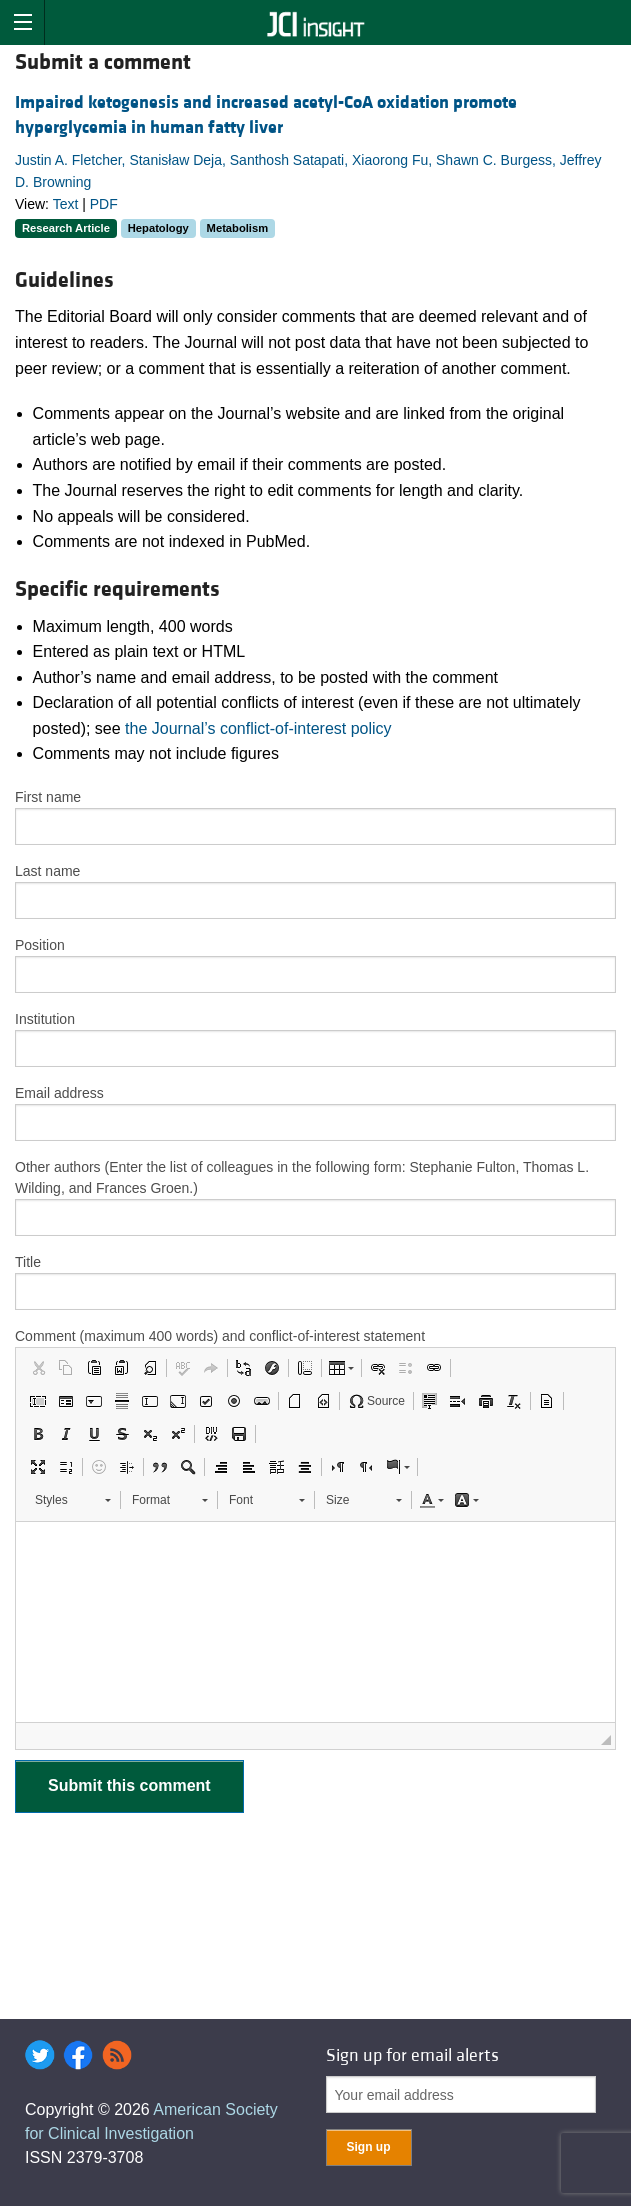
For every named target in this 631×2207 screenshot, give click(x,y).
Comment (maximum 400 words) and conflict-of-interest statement (220, 1336)
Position (40, 945)
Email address (59, 1093)
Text (66, 204)
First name (48, 797)
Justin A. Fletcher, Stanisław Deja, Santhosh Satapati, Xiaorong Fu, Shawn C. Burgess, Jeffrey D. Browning (308, 171)
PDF (104, 204)
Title (28, 1262)
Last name (47, 871)
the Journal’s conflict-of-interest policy (258, 728)
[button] (38, 1368)
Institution (45, 1019)
